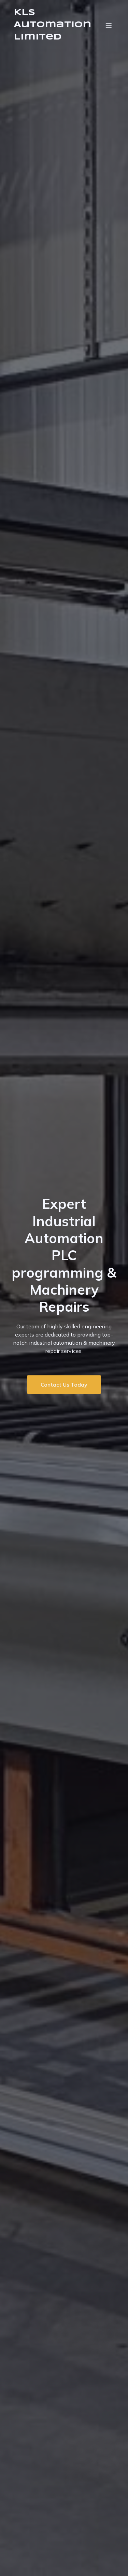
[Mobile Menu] (108, 25)
